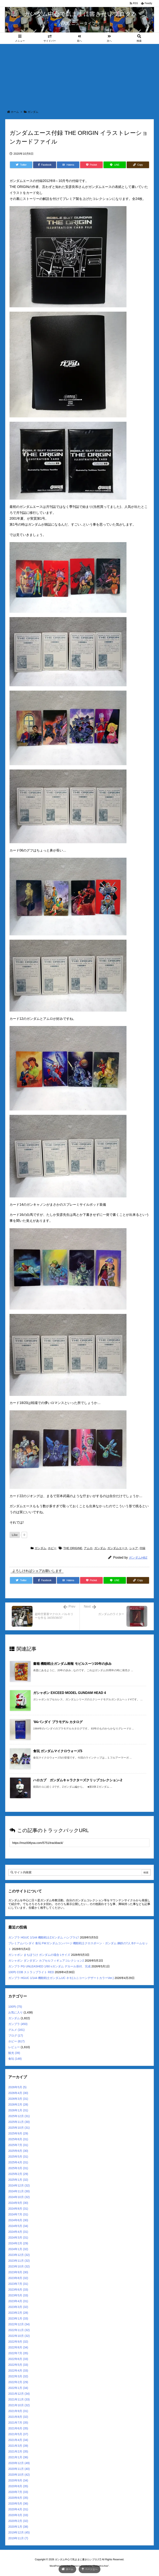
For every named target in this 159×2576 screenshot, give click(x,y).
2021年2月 (18, 2451)
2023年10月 (19, 2266)
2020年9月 (18, 2480)
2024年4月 (18, 2231)
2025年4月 (18, 2162)
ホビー (52, 1548)
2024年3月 (18, 2237)
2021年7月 (18, 2422)
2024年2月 (18, 2243)
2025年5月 (18, 2156)
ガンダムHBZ (138, 1557)
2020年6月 (18, 2497)
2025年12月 (19, 2116)
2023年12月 (19, 2255)
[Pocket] (91, 165)
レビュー (14, 2047)
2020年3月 (18, 2515)
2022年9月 (18, 2341)
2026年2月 (18, 2104)
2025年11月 (19, 2122)
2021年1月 (18, 2457)
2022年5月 (18, 2364)
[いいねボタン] (15, 1535)
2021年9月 (18, 2411)
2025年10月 (19, 2127)
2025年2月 (18, 2174)
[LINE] (115, 165)
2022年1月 (18, 2388)
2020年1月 (18, 2526)
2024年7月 (18, 2214)
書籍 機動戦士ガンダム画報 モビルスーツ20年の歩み (72, 1663)
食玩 (15, 2058)
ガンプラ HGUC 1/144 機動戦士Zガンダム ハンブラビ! (43, 1937)
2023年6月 (18, 2289)
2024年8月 (18, 2208)
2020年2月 (18, 2521)
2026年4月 (18, 2093)
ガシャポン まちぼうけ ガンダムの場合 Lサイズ (39, 1954)
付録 (142, 1548)
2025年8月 (18, 2139)
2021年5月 (18, 2434)
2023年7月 (18, 2283)
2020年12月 (19, 2463)
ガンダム (33, 111)
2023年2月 (18, 2312)
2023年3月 (18, 2307)
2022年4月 (18, 2370)
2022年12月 (19, 2324)
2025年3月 (18, 2168)
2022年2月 (18, 2382)
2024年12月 (19, 2185)
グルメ (16, 2029)
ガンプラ (18, 2024)
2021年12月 (19, 2393)
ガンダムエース (117, 1548)
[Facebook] (44, 165)
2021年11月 (19, 2399)
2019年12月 (19, 2532)
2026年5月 (17, 2087)
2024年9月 (18, 2202)
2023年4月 (18, 2301)
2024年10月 (19, 2197)
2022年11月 (19, 2330)
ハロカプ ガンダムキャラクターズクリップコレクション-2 (77, 1780)
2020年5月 (18, 2503)
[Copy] (138, 165)
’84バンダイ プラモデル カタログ (58, 1722)
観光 (14, 2053)
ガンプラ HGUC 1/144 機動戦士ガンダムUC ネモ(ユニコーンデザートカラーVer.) (61, 1978)
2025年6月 (18, 2150)
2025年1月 (18, 2179)
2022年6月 (18, 2359)
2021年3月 (18, 2445)
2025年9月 (18, 2133)
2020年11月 (19, 2468)
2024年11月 (19, 2191)
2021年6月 (18, 2428)
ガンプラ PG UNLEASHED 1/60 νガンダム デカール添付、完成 (49, 1966)
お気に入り (15, 2012)
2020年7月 (18, 2492)
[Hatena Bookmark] (68, 165)
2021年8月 (18, 2416)
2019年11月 (18, 2538)
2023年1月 (18, 2318)
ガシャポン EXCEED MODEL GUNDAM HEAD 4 (69, 1693)
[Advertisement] (79, 75)
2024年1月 (18, 2249)
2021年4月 (18, 2440)
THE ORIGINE (72, 1548)
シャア (133, 1548)
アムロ (88, 1548)
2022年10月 (19, 2335)
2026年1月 (18, 2110)
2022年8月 (18, 2347)
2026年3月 (18, 2098)
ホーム (15, 111)
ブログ (15, 2035)
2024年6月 (18, 2220)
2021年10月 (19, 2405)
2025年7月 (18, 2145)
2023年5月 (18, 2295)
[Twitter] (21, 165)
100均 (15, 2006)
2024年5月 (18, 2226)
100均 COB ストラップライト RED (31, 1972)
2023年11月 (19, 2260)
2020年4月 (18, 2509)
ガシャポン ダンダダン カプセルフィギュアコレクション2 (46, 1960)
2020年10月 (19, 2474)
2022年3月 (18, 2376)
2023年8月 (18, 2278)
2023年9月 (18, 2272)
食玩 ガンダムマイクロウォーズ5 (57, 1751)
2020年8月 (18, 2486)
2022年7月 (18, 2353)
